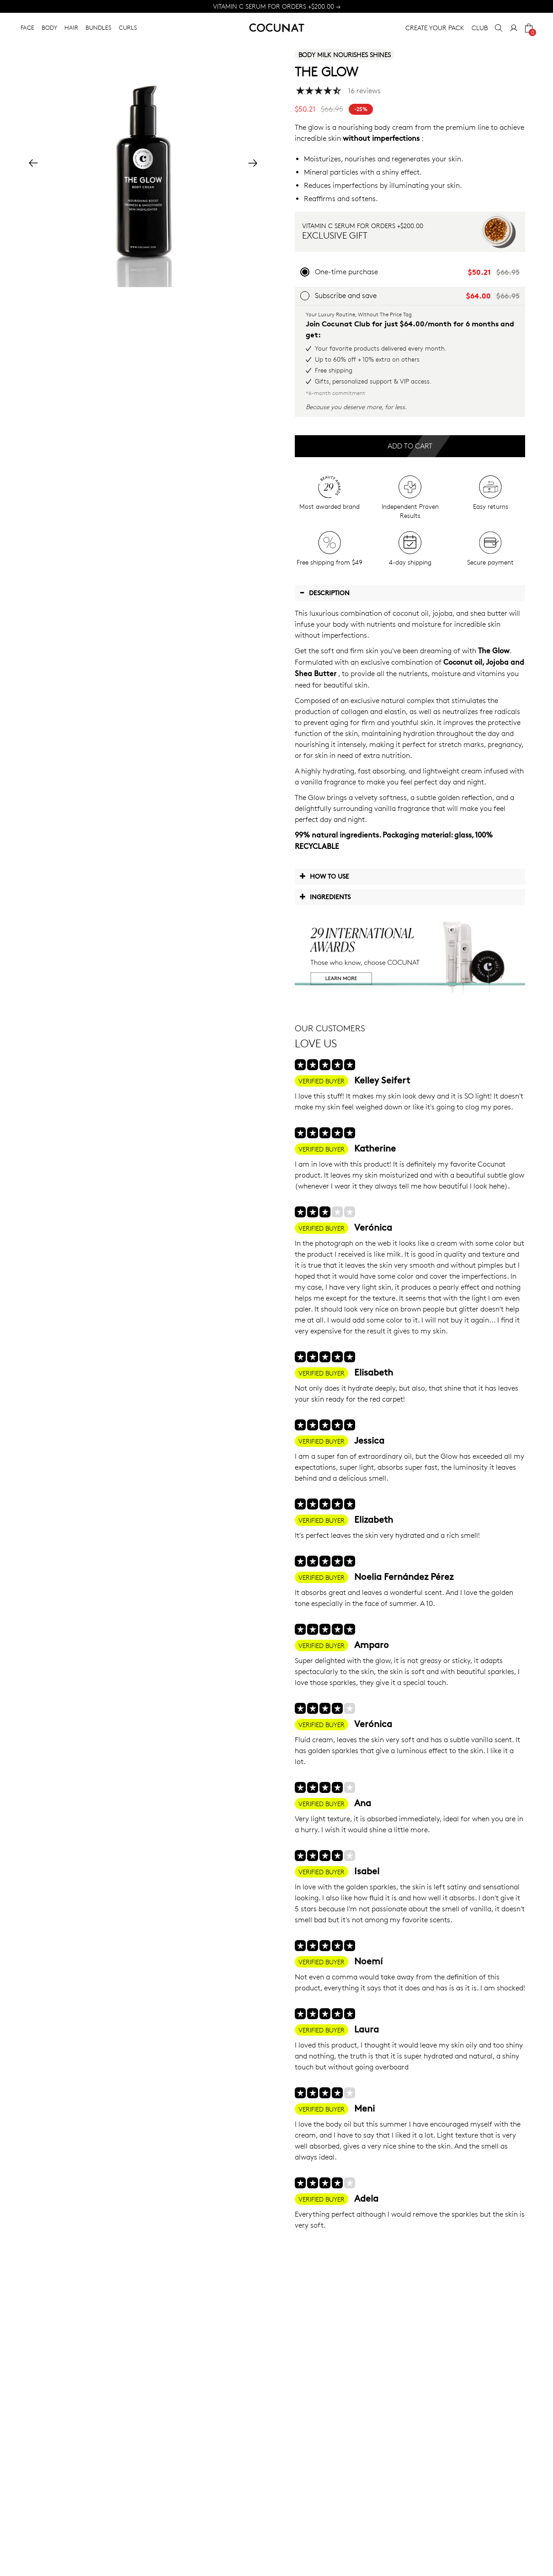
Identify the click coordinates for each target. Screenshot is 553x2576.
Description (324, 592)
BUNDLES (98, 27)
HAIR (71, 27)
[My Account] (514, 28)
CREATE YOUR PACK (434, 28)
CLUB (480, 28)
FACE (27, 27)
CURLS (128, 27)
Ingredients (325, 896)
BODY (49, 27)
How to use (324, 876)
